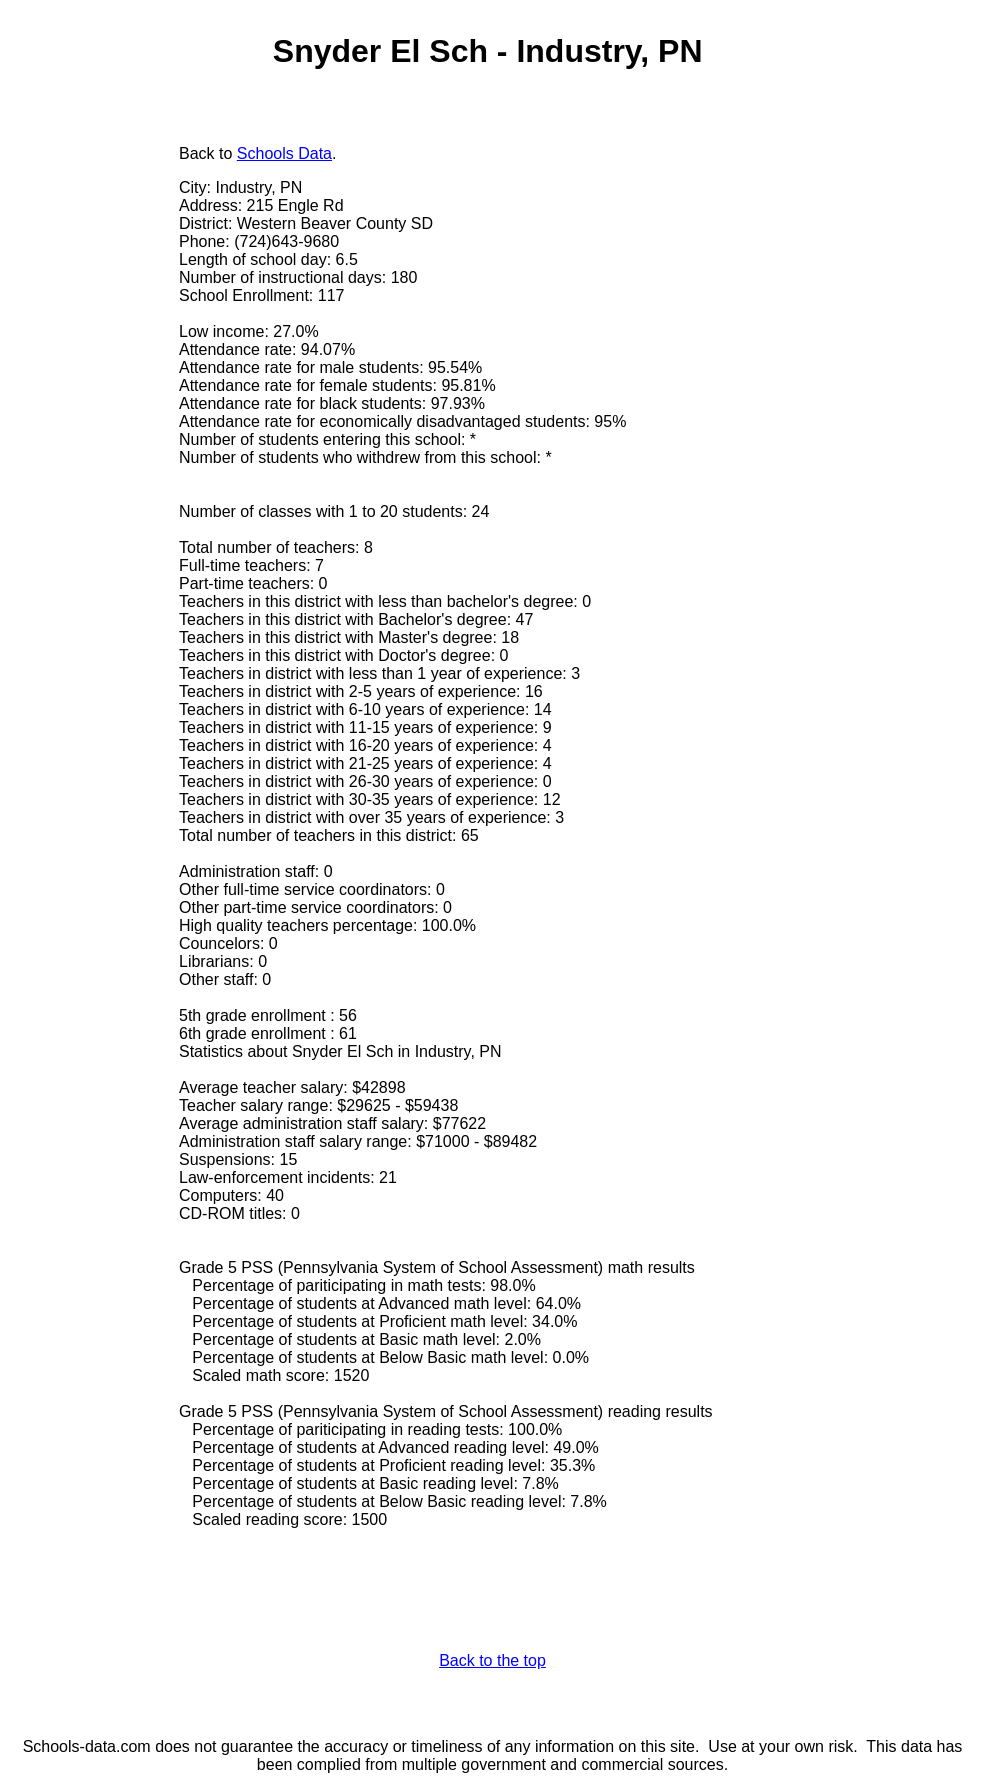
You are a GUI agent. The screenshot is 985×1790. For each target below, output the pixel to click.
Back (197, 153)
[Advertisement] (95, 447)
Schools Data (284, 153)
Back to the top (492, 1660)
